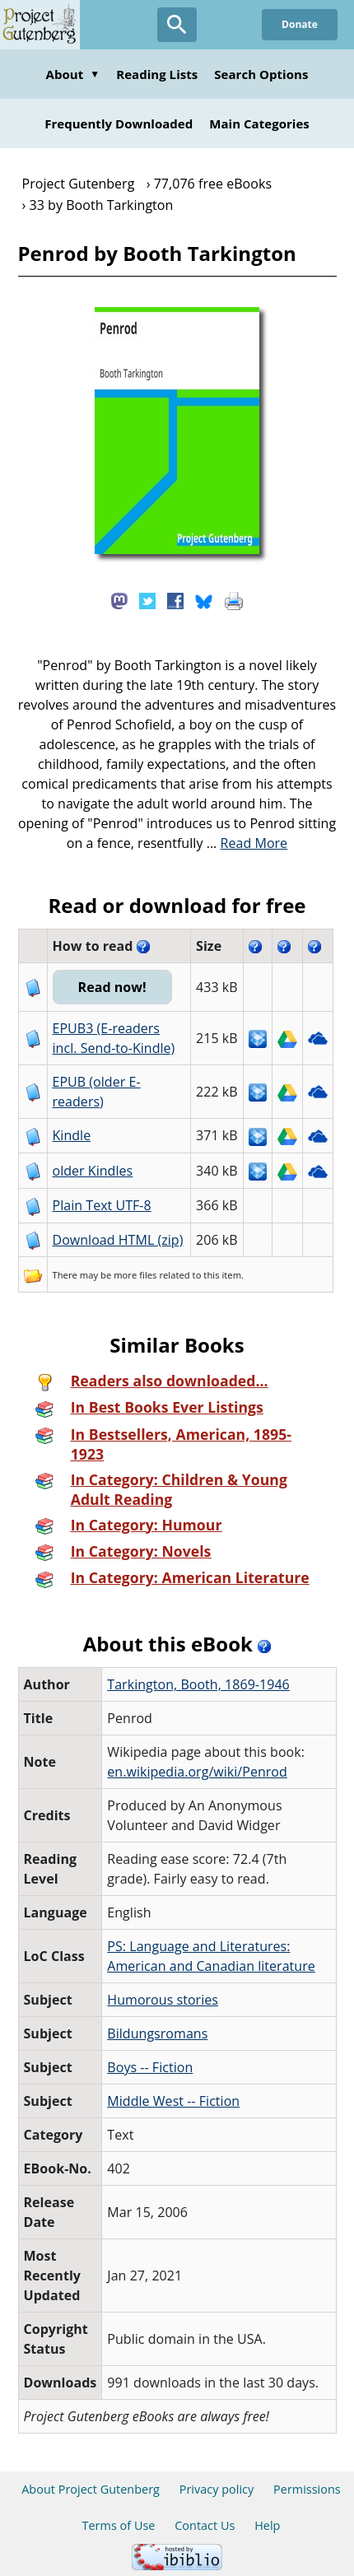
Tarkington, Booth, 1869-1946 (198, 1684)
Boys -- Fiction (150, 2067)
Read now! (112, 987)
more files (135, 1275)
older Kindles (93, 1171)
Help (267, 2525)
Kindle (72, 1135)
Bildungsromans (157, 2033)
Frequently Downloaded (118, 123)
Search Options (261, 74)
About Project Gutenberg (90, 2489)
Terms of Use (119, 2525)
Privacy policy (216, 2489)
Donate (300, 24)
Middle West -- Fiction (173, 2101)
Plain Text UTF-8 (102, 1205)
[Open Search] (177, 24)
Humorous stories (162, 2000)
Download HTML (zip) (118, 1240)
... (247, 843)
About (73, 74)
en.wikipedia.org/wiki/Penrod (196, 1772)
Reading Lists (157, 74)
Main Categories (259, 123)
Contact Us (205, 2525)
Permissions (307, 2489)
